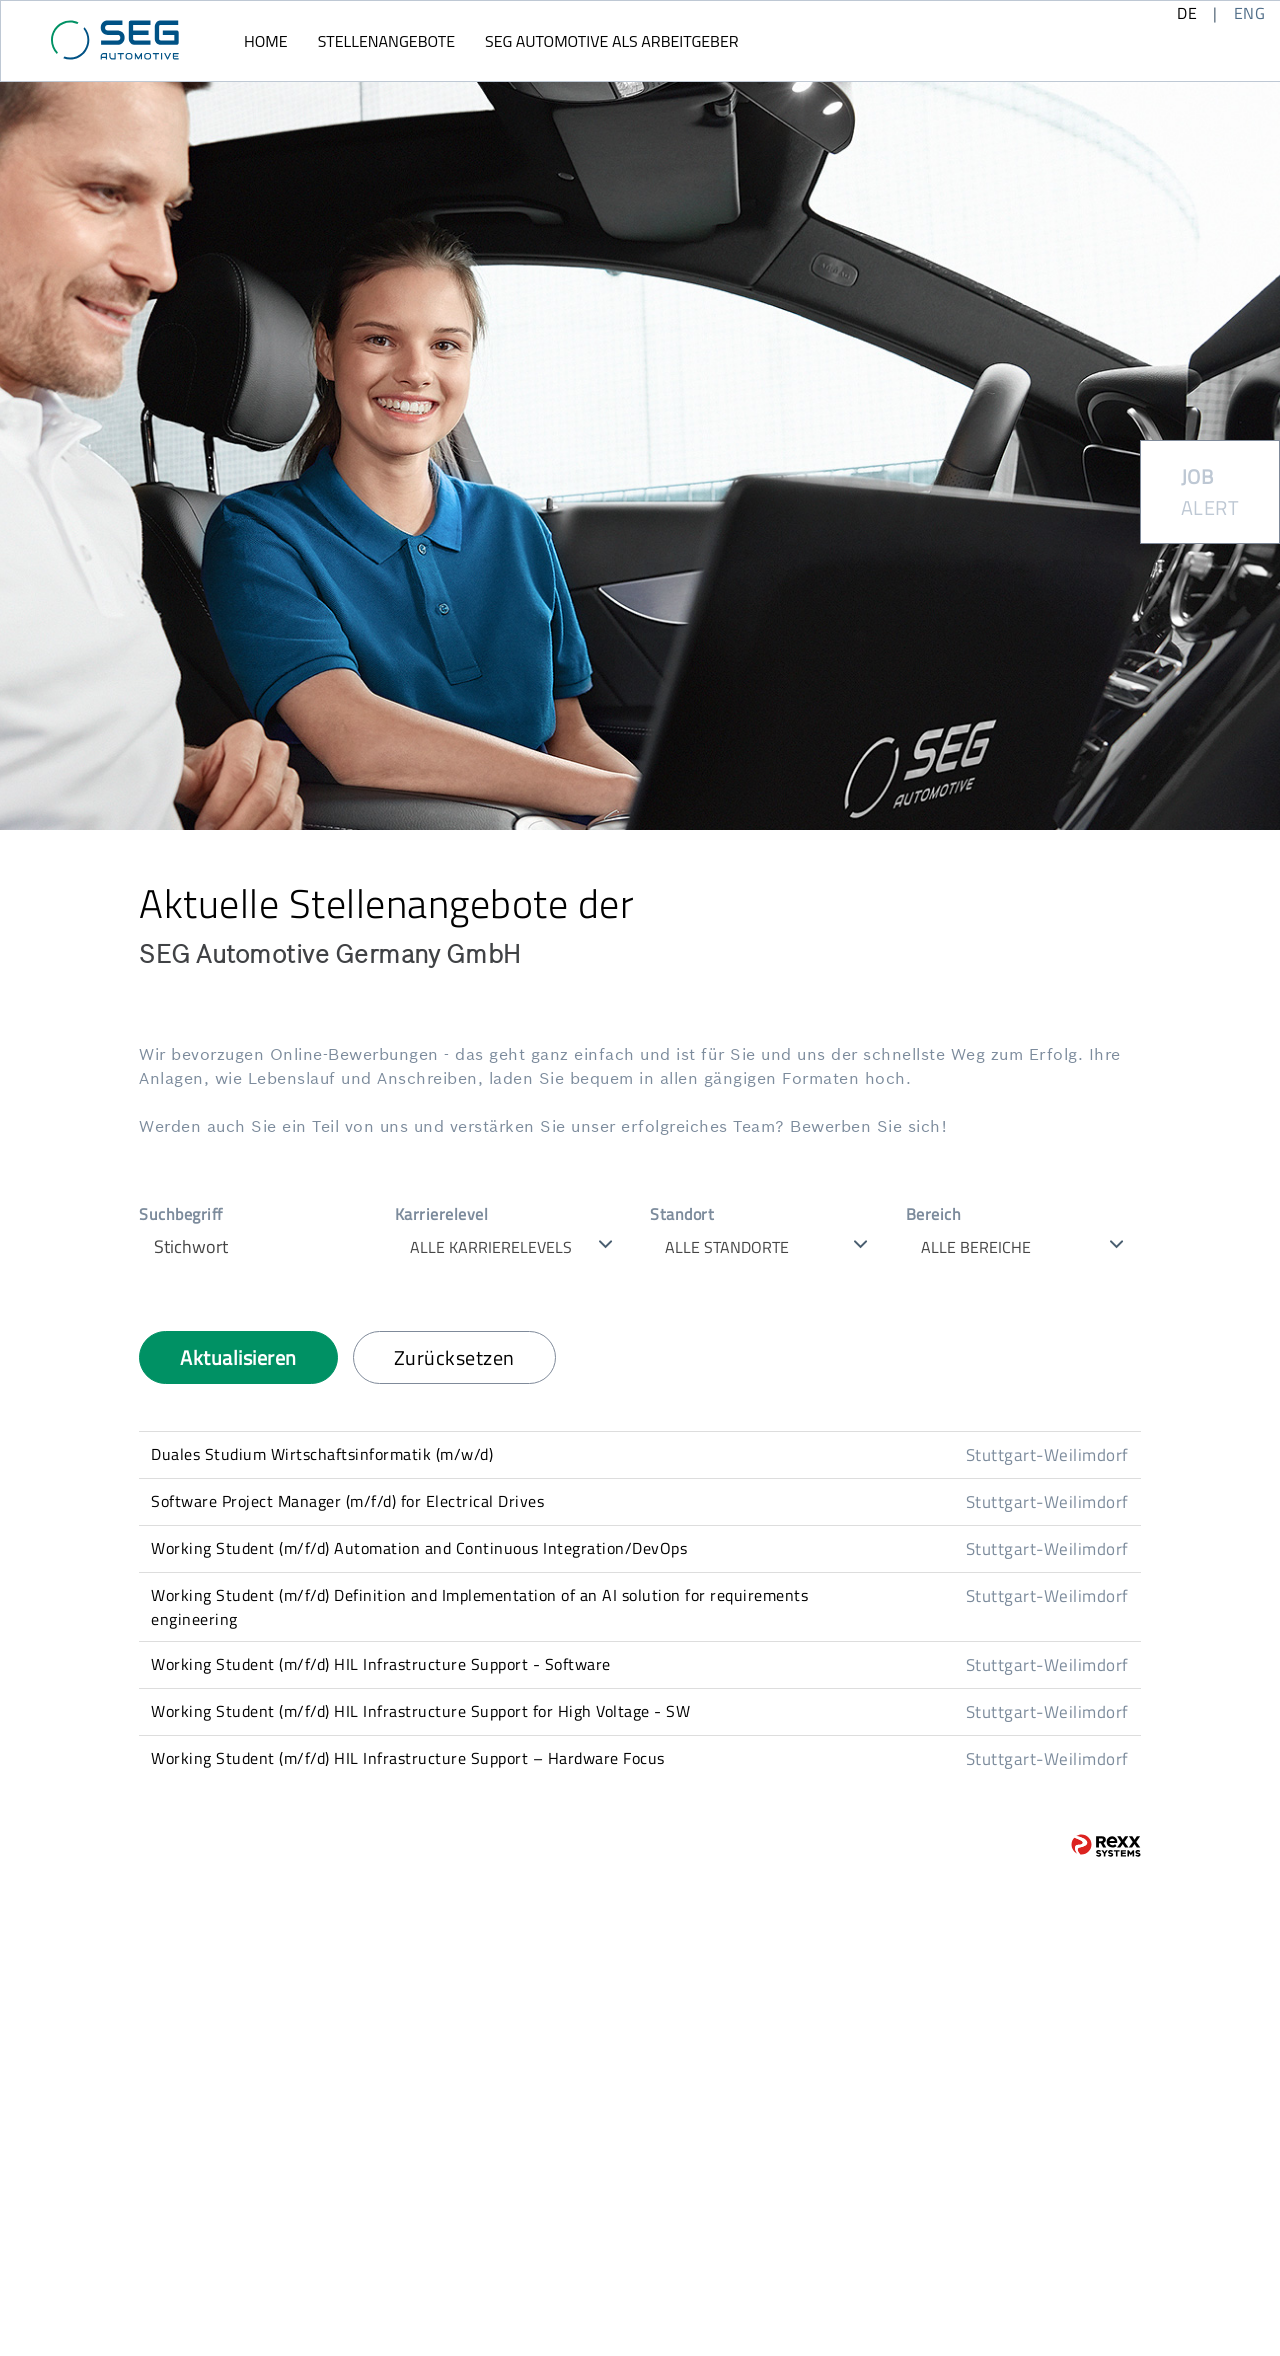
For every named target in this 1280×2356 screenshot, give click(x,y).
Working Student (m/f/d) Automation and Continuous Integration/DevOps (419, 1548)
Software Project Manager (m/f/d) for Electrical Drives (347, 1501)
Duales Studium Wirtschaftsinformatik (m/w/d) (322, 1454)
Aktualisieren (238, 1357)
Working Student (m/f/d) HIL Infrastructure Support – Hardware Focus (408, 1758)
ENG (1250, 13)
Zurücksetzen (454, 1357)
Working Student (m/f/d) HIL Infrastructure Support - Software (381, 1664)
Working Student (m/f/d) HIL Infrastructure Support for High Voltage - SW (420, 1711)
